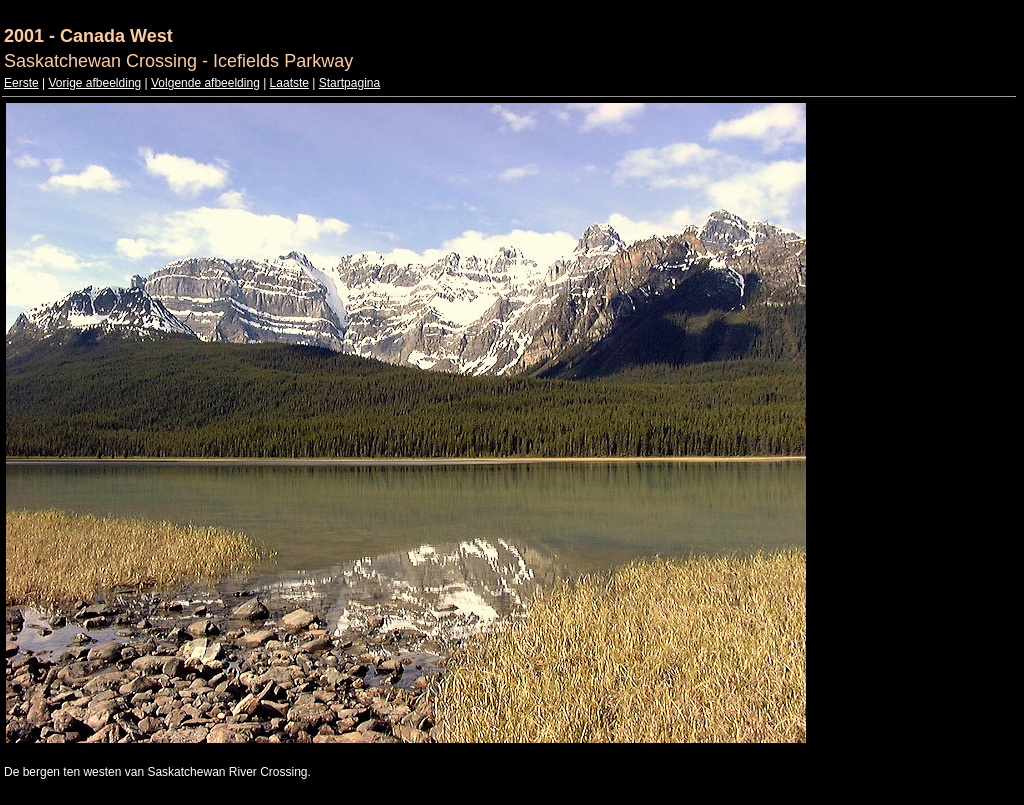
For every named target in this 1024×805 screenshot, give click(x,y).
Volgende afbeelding (205, 83)
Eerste (21, 83)
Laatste (289, 83)
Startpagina (349, 83)
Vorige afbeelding (94, 83)
